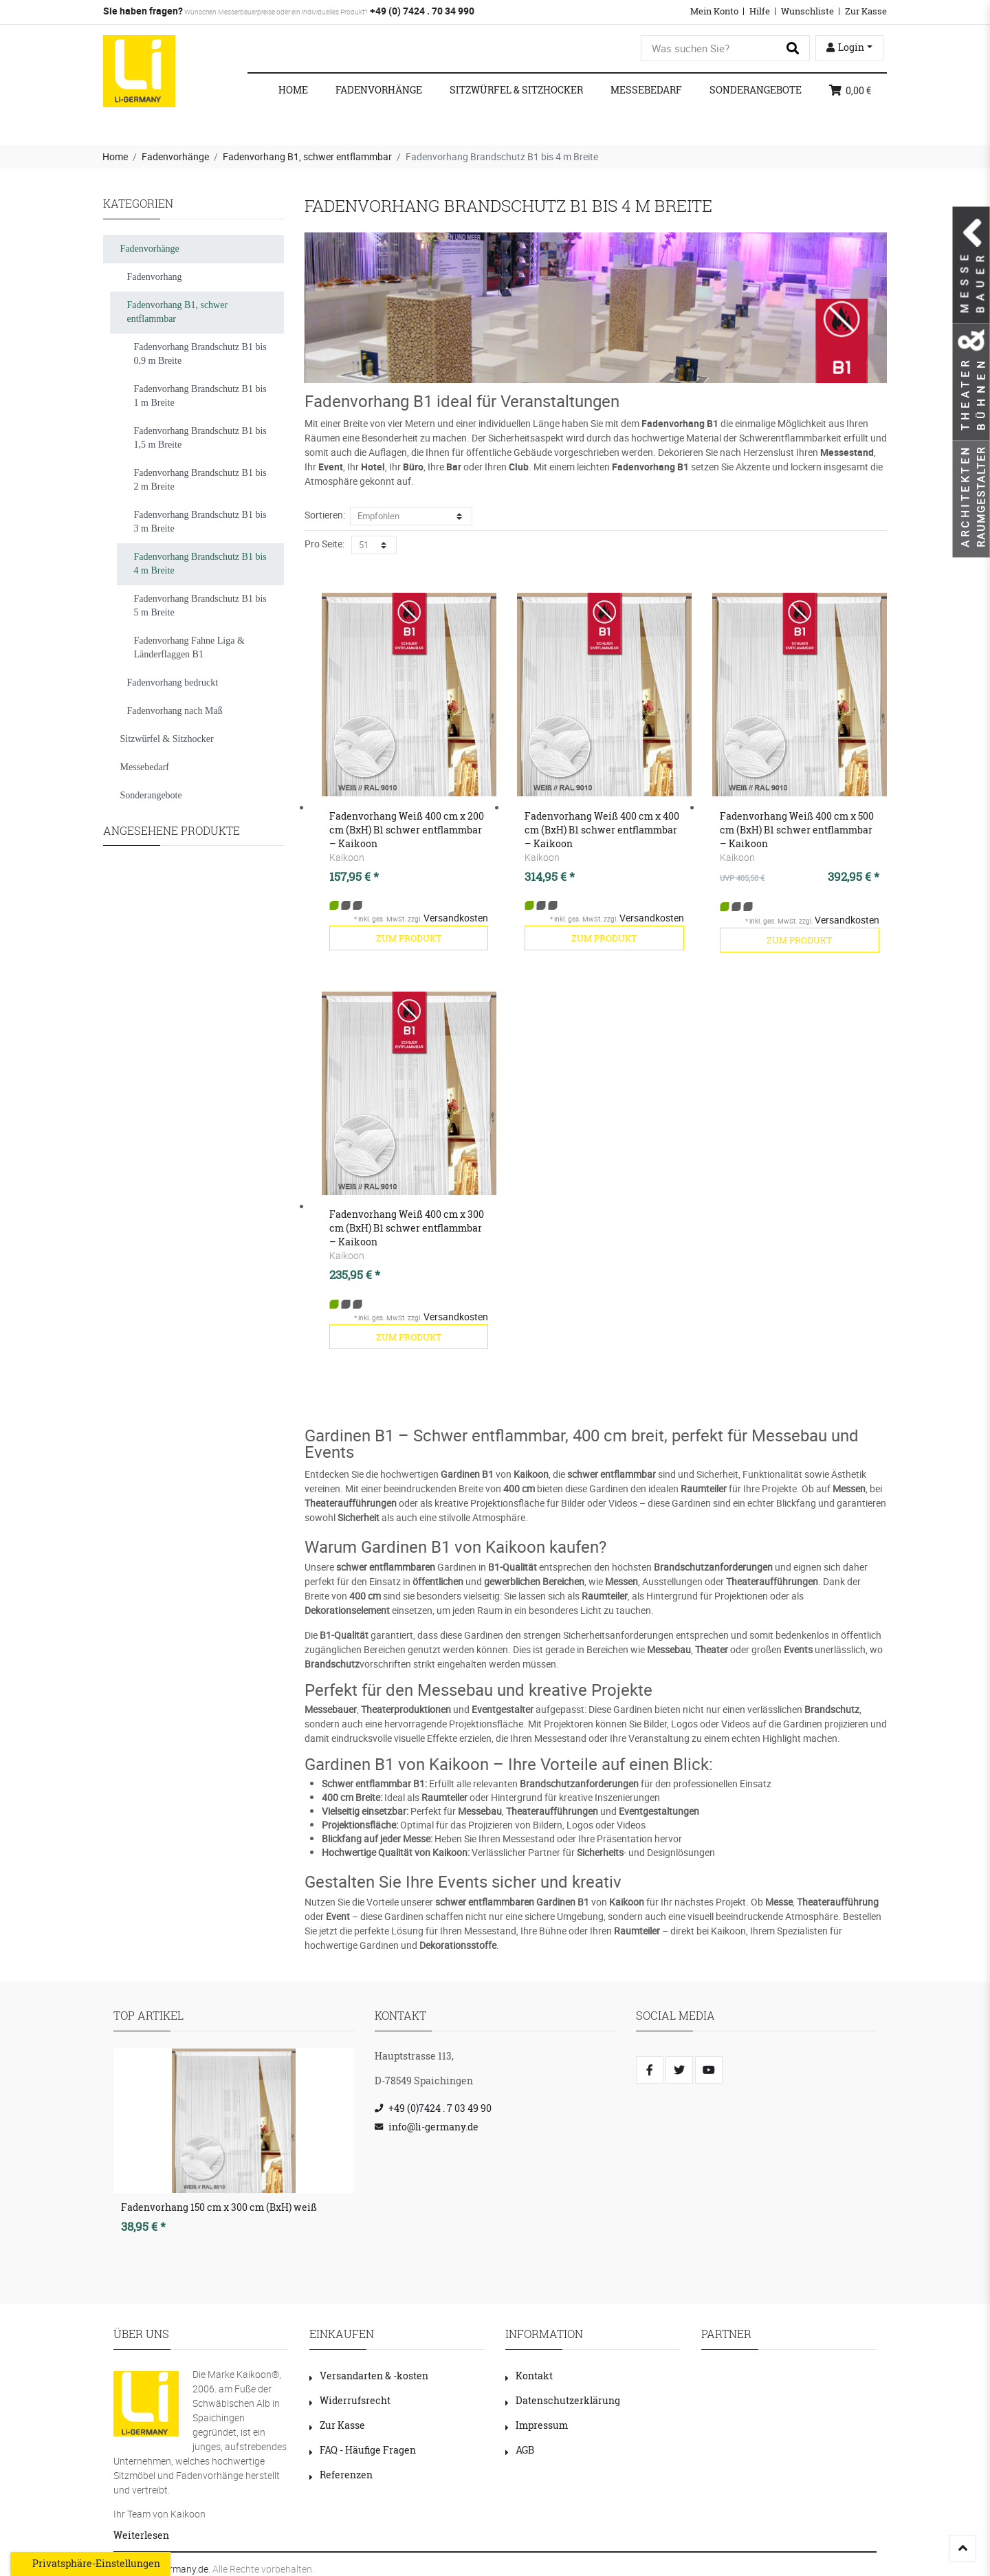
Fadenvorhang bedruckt (173, 682)
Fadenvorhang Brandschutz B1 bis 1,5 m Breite (200, 438)
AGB (519, 2449)
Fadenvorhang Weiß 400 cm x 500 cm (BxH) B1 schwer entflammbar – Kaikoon (797, 829)
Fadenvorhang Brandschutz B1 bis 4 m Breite (200, 564)
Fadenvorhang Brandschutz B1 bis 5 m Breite (200, 605)
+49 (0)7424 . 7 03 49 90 (440, 2108)
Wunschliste (807, 11)
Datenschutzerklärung (562, 2400)
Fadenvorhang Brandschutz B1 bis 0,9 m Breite (200, 354)
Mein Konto (714, 11)
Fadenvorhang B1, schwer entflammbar (307, 156)
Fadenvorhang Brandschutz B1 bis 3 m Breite (200, 522)
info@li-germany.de (433, 2126)
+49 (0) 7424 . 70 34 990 (421, 10)
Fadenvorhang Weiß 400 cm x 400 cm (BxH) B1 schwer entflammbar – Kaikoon (602, 829)
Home (293, 89)
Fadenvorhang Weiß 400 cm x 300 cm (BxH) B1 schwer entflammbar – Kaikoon (406, 1228)
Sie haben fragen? (143, 10)
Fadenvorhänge (379, 89)
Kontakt (529, 2375)
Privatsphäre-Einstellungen (90, 2563)
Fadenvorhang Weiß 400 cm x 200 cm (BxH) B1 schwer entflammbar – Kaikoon (406, 829)
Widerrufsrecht (349, 2400)
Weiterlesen (141, 2535)
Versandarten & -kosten (368, 2375)
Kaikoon (346, 857)
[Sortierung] (411, 516)
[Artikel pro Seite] (374, 545)
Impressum (536, 2425)
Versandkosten (456, 917)
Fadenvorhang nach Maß (175, 711)
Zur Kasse (866, 11)
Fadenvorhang (154, 277)
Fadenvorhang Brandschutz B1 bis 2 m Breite (200, 480)
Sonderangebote (756, 89)
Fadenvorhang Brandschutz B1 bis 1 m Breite (200, 396)
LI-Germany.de (177, 2568)
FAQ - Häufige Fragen (362, 2449)
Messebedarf (646, 89)
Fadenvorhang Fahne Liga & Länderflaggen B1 (189, 647)
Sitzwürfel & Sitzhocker (516, 89)
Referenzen (341, 2474)
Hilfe (759, 11)
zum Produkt (408, 938)
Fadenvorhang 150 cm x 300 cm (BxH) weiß (219, 2207)
